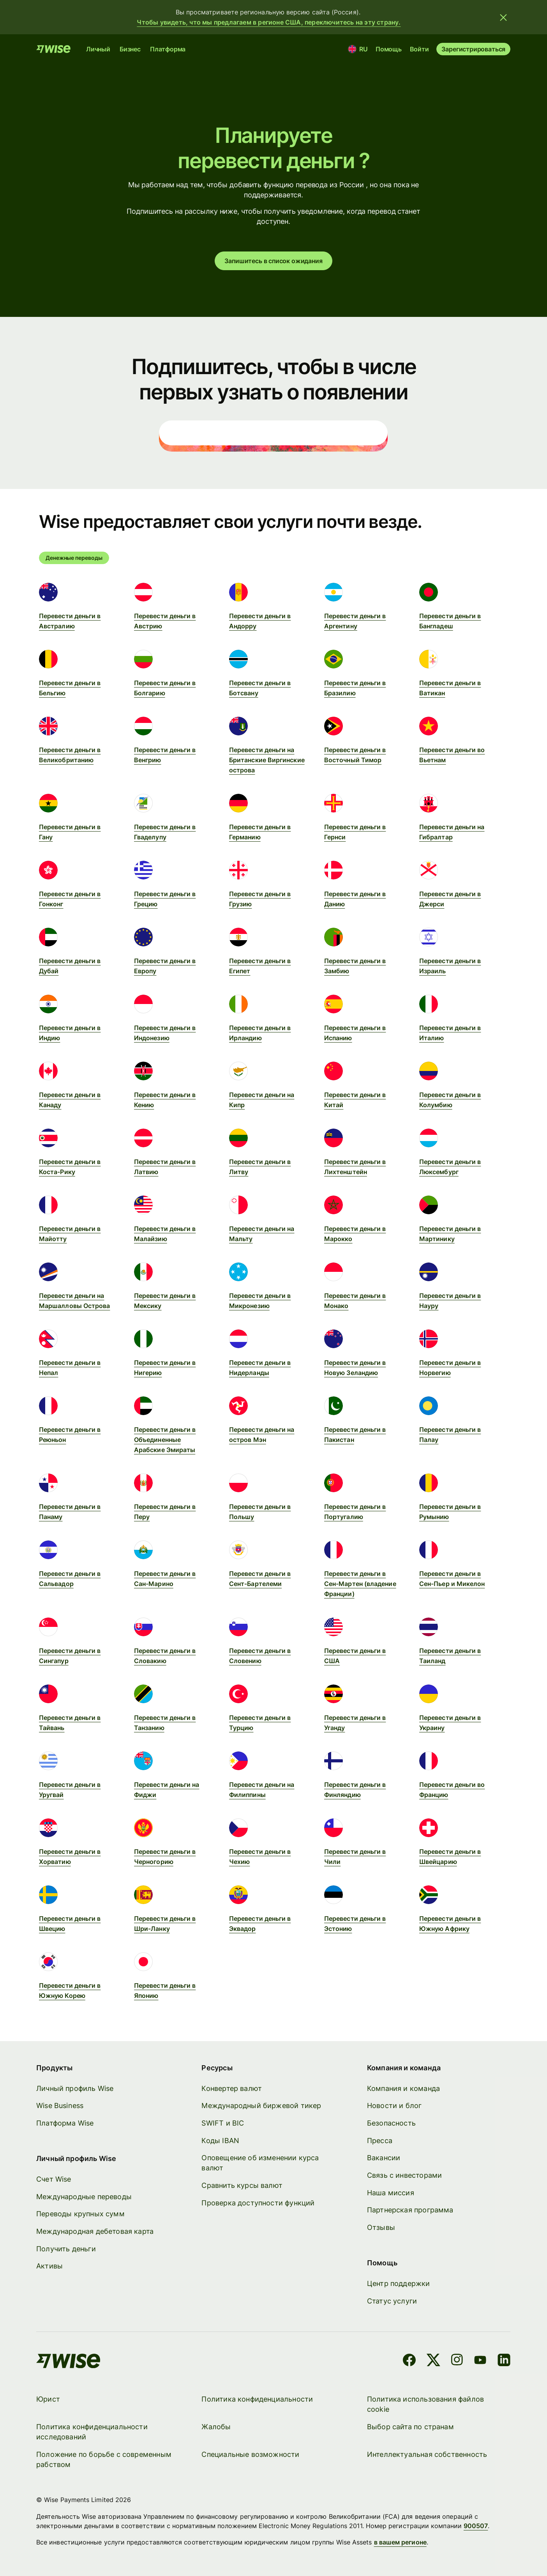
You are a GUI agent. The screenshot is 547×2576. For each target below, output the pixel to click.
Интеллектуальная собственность (427, 2454)
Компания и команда (403, 2088)
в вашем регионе (400, 2542)
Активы (49, 2266)
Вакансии (383, 2158)
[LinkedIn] (504, 2361)
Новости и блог (394, 2105)
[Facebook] (409, 2361)
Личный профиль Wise (74, 2088)
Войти (419, 49)
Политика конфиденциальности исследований (92, 2432)
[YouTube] (480, 2361)
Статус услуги (392, 2301)
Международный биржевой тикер (261, 2105)
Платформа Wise (65, 2123)
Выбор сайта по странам (410, 2427)
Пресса (379, 2140)
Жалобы (216, 2427)
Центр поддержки (398, 2283)
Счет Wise (53, 2179)
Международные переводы (84, 2197)
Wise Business (59, 2105)
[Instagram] (457, 2361)
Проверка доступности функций (258, 2203)
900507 (476, 2526)
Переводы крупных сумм (80, 2214)
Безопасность (391, 2123)
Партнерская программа (410, 2210)
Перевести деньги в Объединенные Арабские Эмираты (165, 1440)
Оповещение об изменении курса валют (260, 2163)
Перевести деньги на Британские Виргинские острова (267, 760)
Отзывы (381, 2227)
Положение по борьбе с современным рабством (103, 2459)
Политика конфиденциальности (257, 2399)
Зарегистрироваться (474, 49)
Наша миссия (390, 2193)
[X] (434, 2361)
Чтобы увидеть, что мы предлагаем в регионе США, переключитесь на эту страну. (269, 22)
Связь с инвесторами (404, 2175)
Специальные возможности (251, 2454)
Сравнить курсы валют (242, 2185)
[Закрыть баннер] (503, 17)
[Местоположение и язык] (358, 49)
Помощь (389, 49)
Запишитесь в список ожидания (273, 261)
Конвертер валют (232, 2088)
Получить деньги (66, 2249)
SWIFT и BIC (223, 2123)
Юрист (48, 2399)
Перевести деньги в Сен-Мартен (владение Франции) (360, 1584)
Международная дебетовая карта (95, 2231)
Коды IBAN (221, 2140)
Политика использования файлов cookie (425, 2404)
